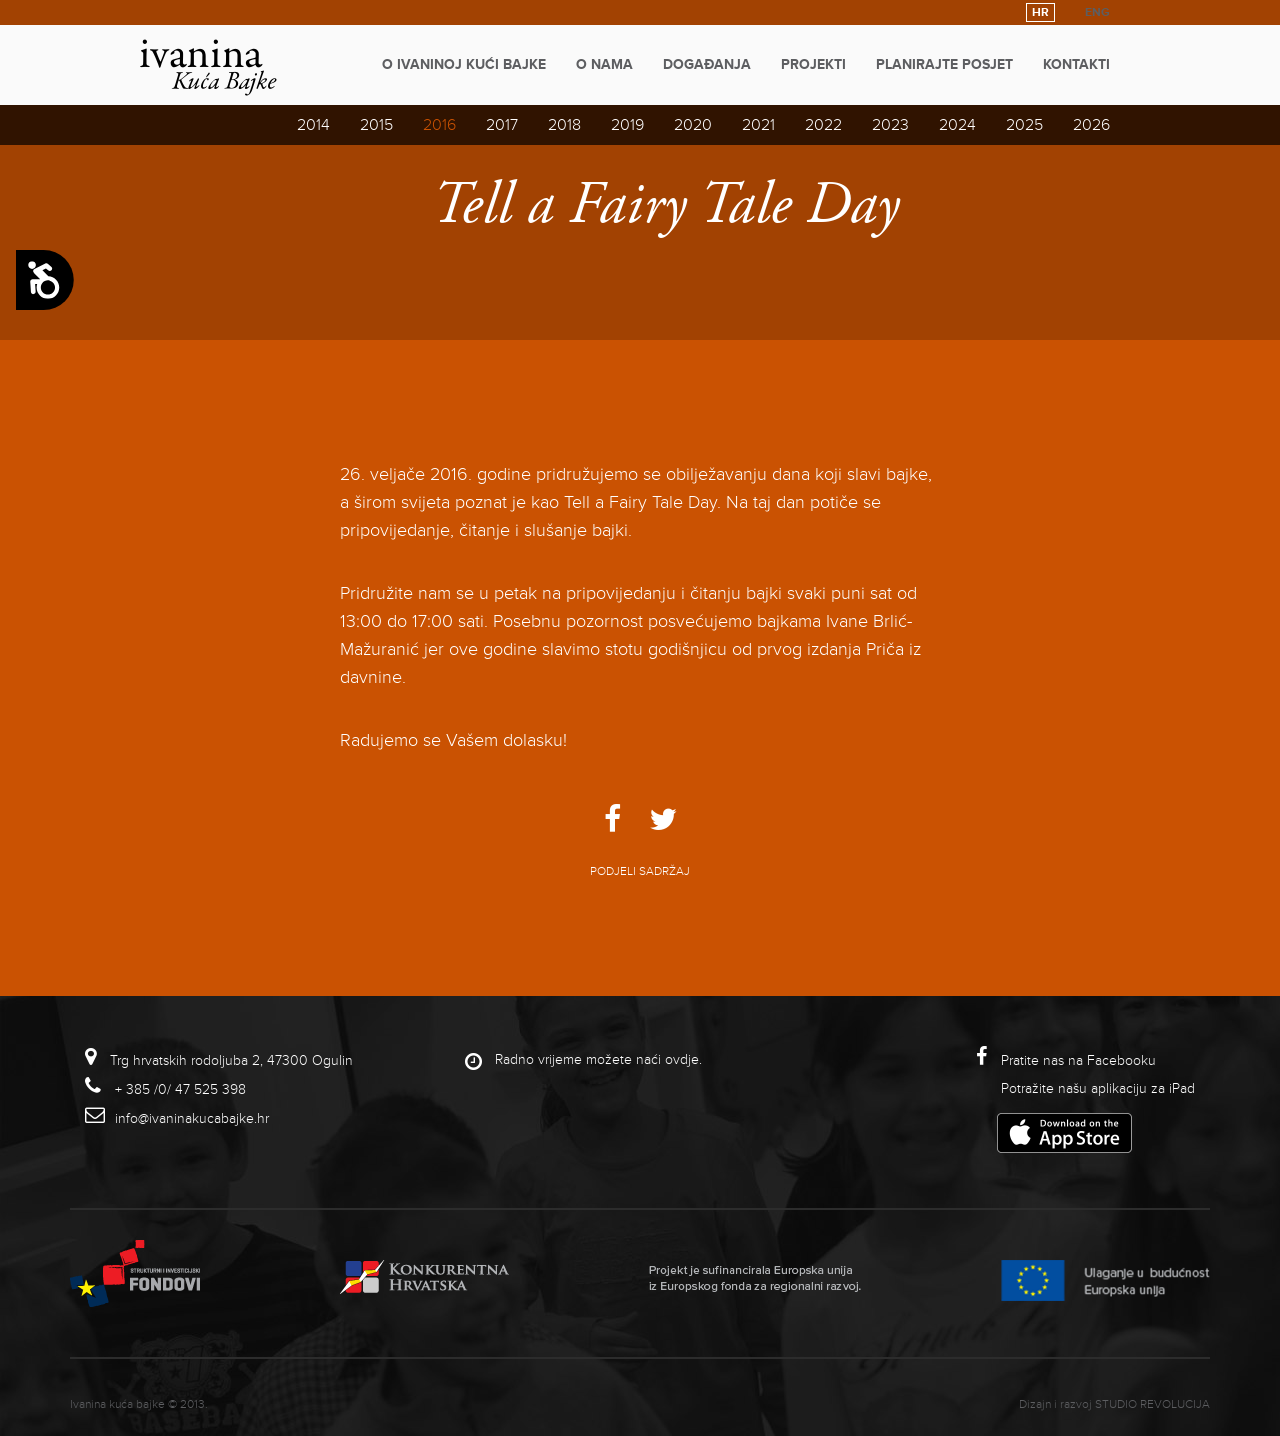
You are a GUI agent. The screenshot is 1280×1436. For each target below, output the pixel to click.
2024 (957, 125)
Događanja (707, 64)
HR (1040, 12)
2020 (693, 125)
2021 (758, 125)
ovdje (682, 1059)
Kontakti (1076, 64)
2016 (439, 125)
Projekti (813, 64)
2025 (1024, 125)
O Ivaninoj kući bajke (464, 64)
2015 (376, 125)
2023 (890, 125)
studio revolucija (1152, 1404)
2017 (502, 125)
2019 (627, 125)
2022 (823, 125)
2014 (313, 125)
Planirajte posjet (944, 64)
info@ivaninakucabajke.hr (192, 1118)
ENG (1097, 12)
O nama (604, 64)
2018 (564, 125)
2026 (1091, 125)
